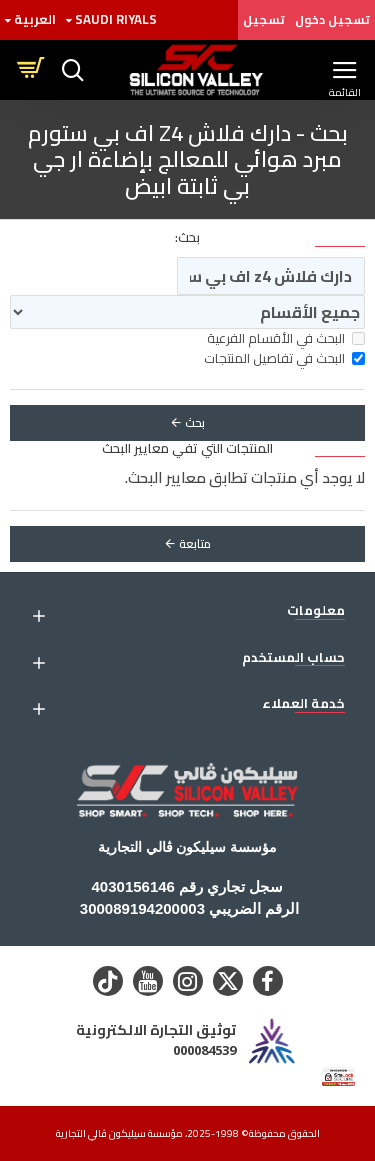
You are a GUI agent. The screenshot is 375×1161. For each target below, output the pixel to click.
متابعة (195, 543)
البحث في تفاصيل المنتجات (284, 359)
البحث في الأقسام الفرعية (286, 339)
